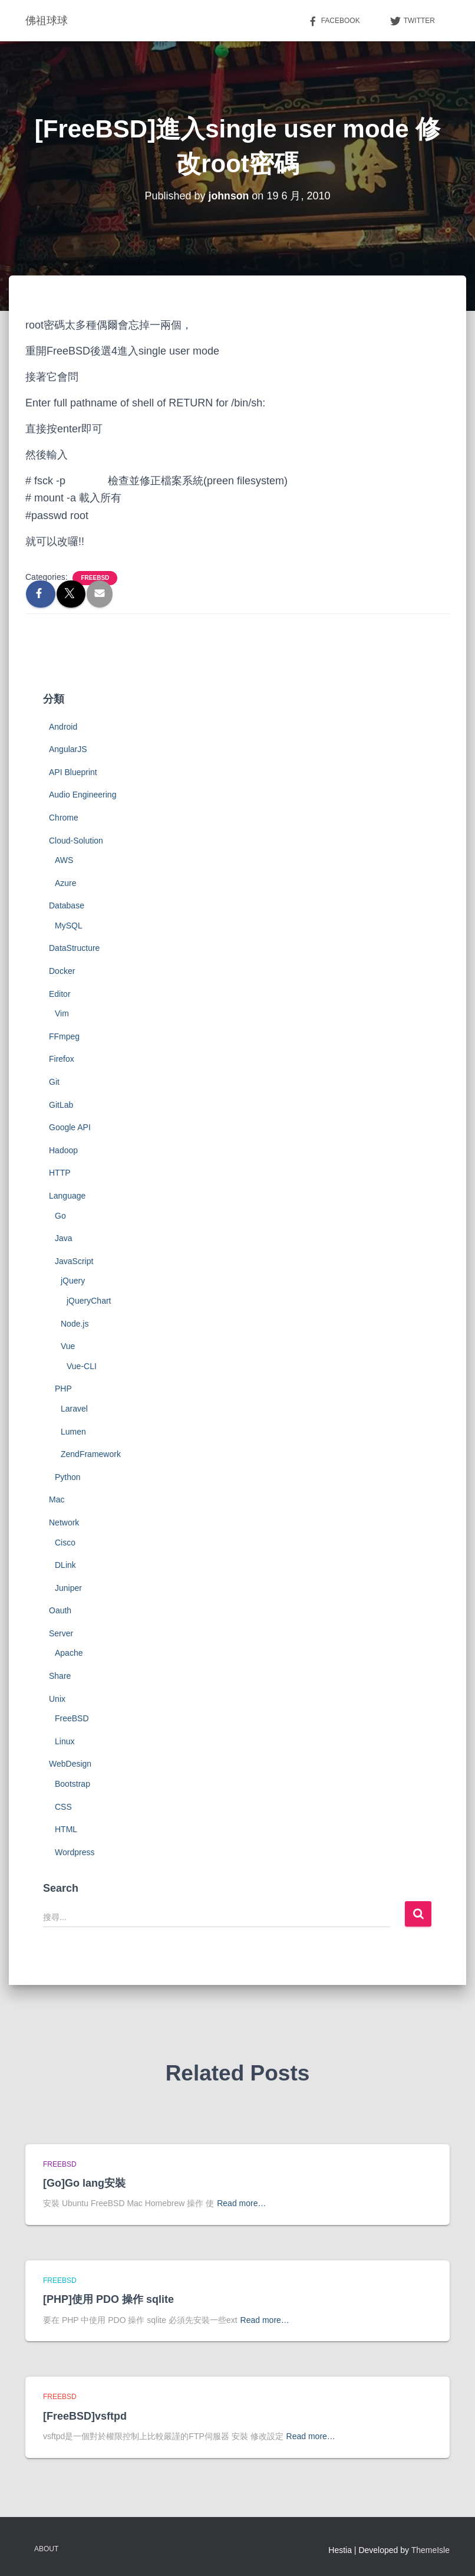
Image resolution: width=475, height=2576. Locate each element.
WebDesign (70, 1763)
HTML (66, 1829)
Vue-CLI (82, 1366)
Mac (56, 1499)
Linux (64, 1741)
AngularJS (68, 749)
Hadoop (63, 1150)
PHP (63, 1388)
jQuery (73, 1280)
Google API (70, 1127)
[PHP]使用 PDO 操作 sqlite (108, 2299)
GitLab (61, 1105)
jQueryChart (89, 1300)
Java (63, 1238)
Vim (62, 1013)
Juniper (68, 1588)
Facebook (333, 21)
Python (68, 1477)
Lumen (73, 1431)
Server (61, 1633)
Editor (60, 994)
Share (60, 1676)
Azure (66, 883)
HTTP (60, 1172)
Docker (62, 971)
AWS (64, 860)
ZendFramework (91, 1454)
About (46, 2549)
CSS (63, 1807)
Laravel (74, 1408)
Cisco (65, 1542)
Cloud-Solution (76, 840)
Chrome (63, 817)
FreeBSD (95, 578)
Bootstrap (72, 1784)
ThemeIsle (430, 2550)
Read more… (241, 2203)
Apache (69, 1653)
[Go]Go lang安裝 (84, 2183)
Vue (68, 1346)
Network (64, 1522)
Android (63, 726)
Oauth (60, 1610)
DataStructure (74, 948)
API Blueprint (73, 772)
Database (66, 905)
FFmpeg (64, 1036)
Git (54, 1082)
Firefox (61, 1059)
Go (60, 1215)
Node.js (74, 1323)
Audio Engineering (82, 794)
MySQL (69, 925)
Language (67, 1195)
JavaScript (74, 1261)
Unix (57, 1699)
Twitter (412, 21)
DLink (65, 1565)
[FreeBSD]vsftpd (85, 2416)
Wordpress (74, 1852)
